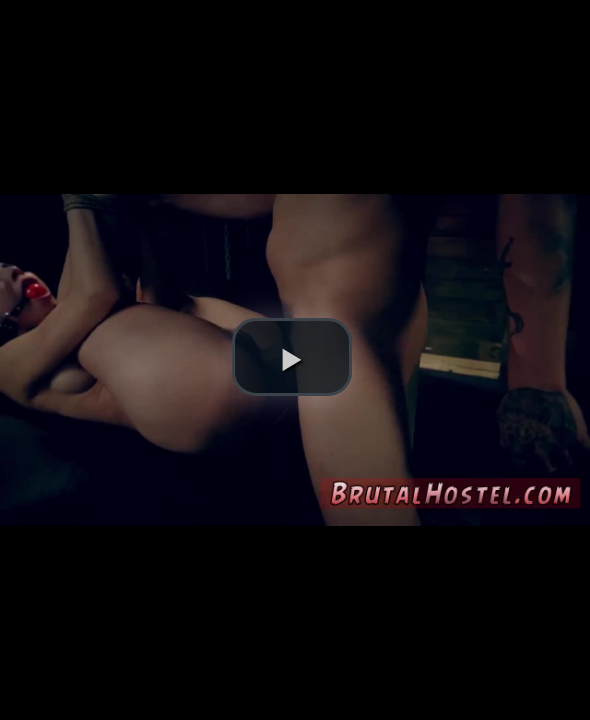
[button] (292, 357)
